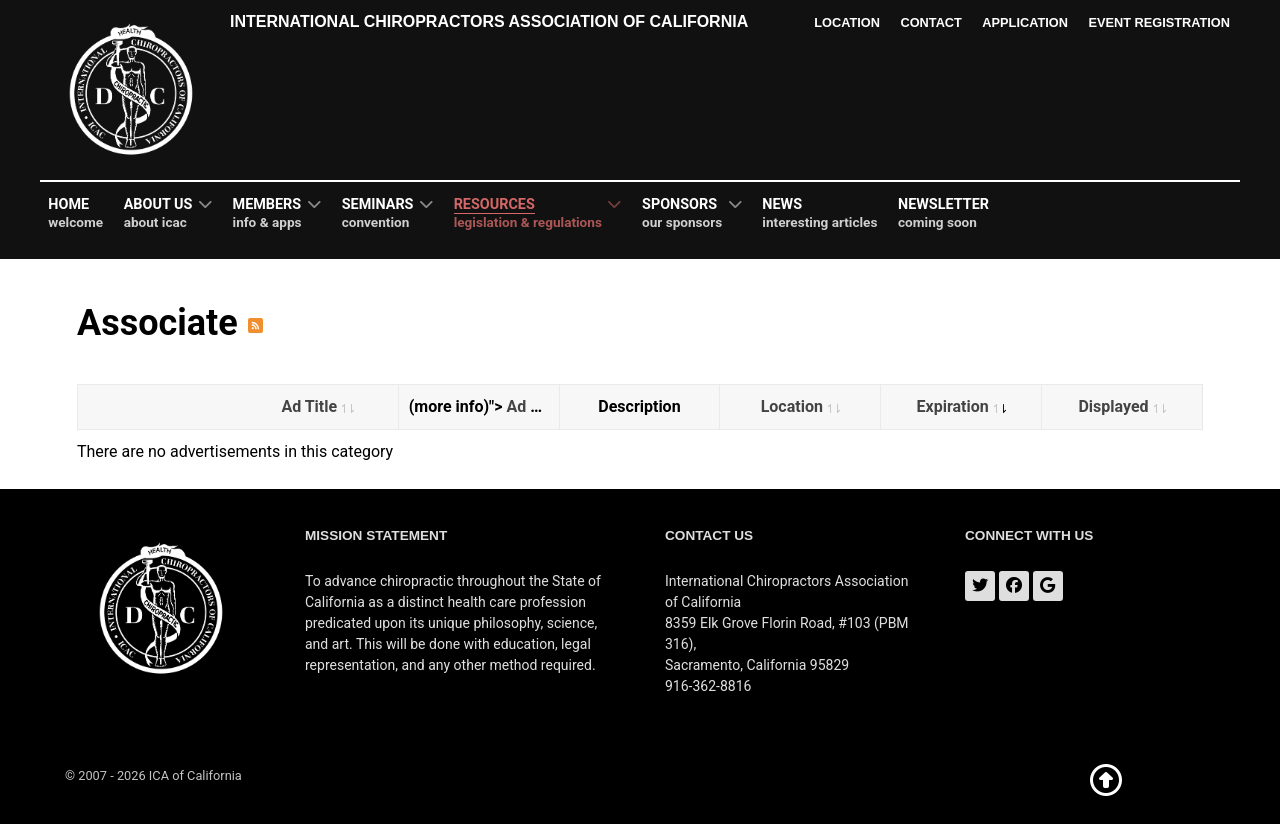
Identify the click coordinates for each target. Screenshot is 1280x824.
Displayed (1121, 406)
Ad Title (317, 406)
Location (846, 22)
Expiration (961, 406)
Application (1025, 22)
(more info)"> (484, 406)
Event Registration (1159, 22)
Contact (931, 22)
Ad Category (552, 406)
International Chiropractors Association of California (489, 21)
